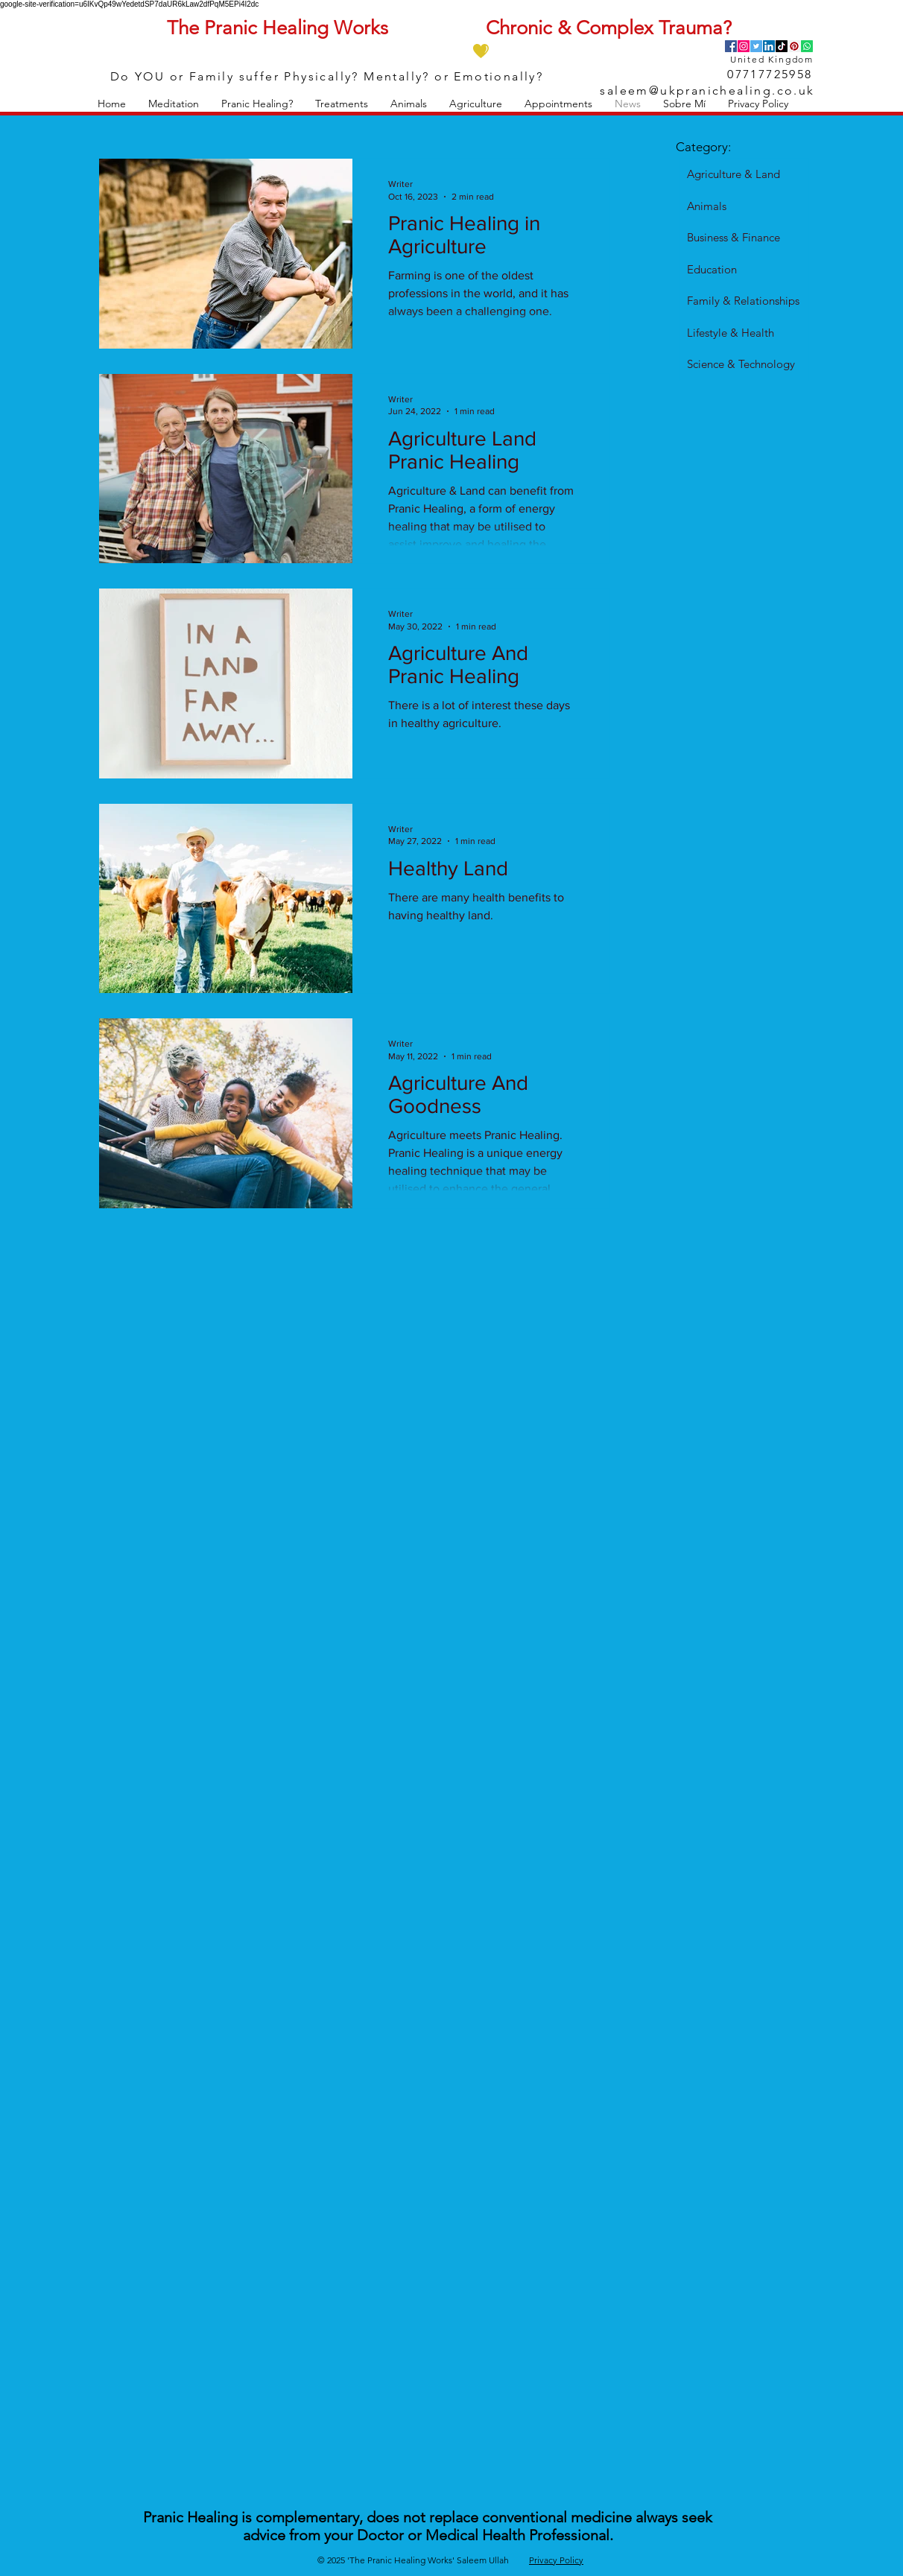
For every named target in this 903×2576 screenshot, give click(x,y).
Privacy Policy (556, 2560)
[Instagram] (744, 46)
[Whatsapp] (807, 46)
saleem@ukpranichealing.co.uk (707, 90)
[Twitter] (756, 46)
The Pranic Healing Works (277, 27)
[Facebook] (731, 46)
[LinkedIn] (769, 46)
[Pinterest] (794, 46)
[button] (173, 104)
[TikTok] (782, 46)
